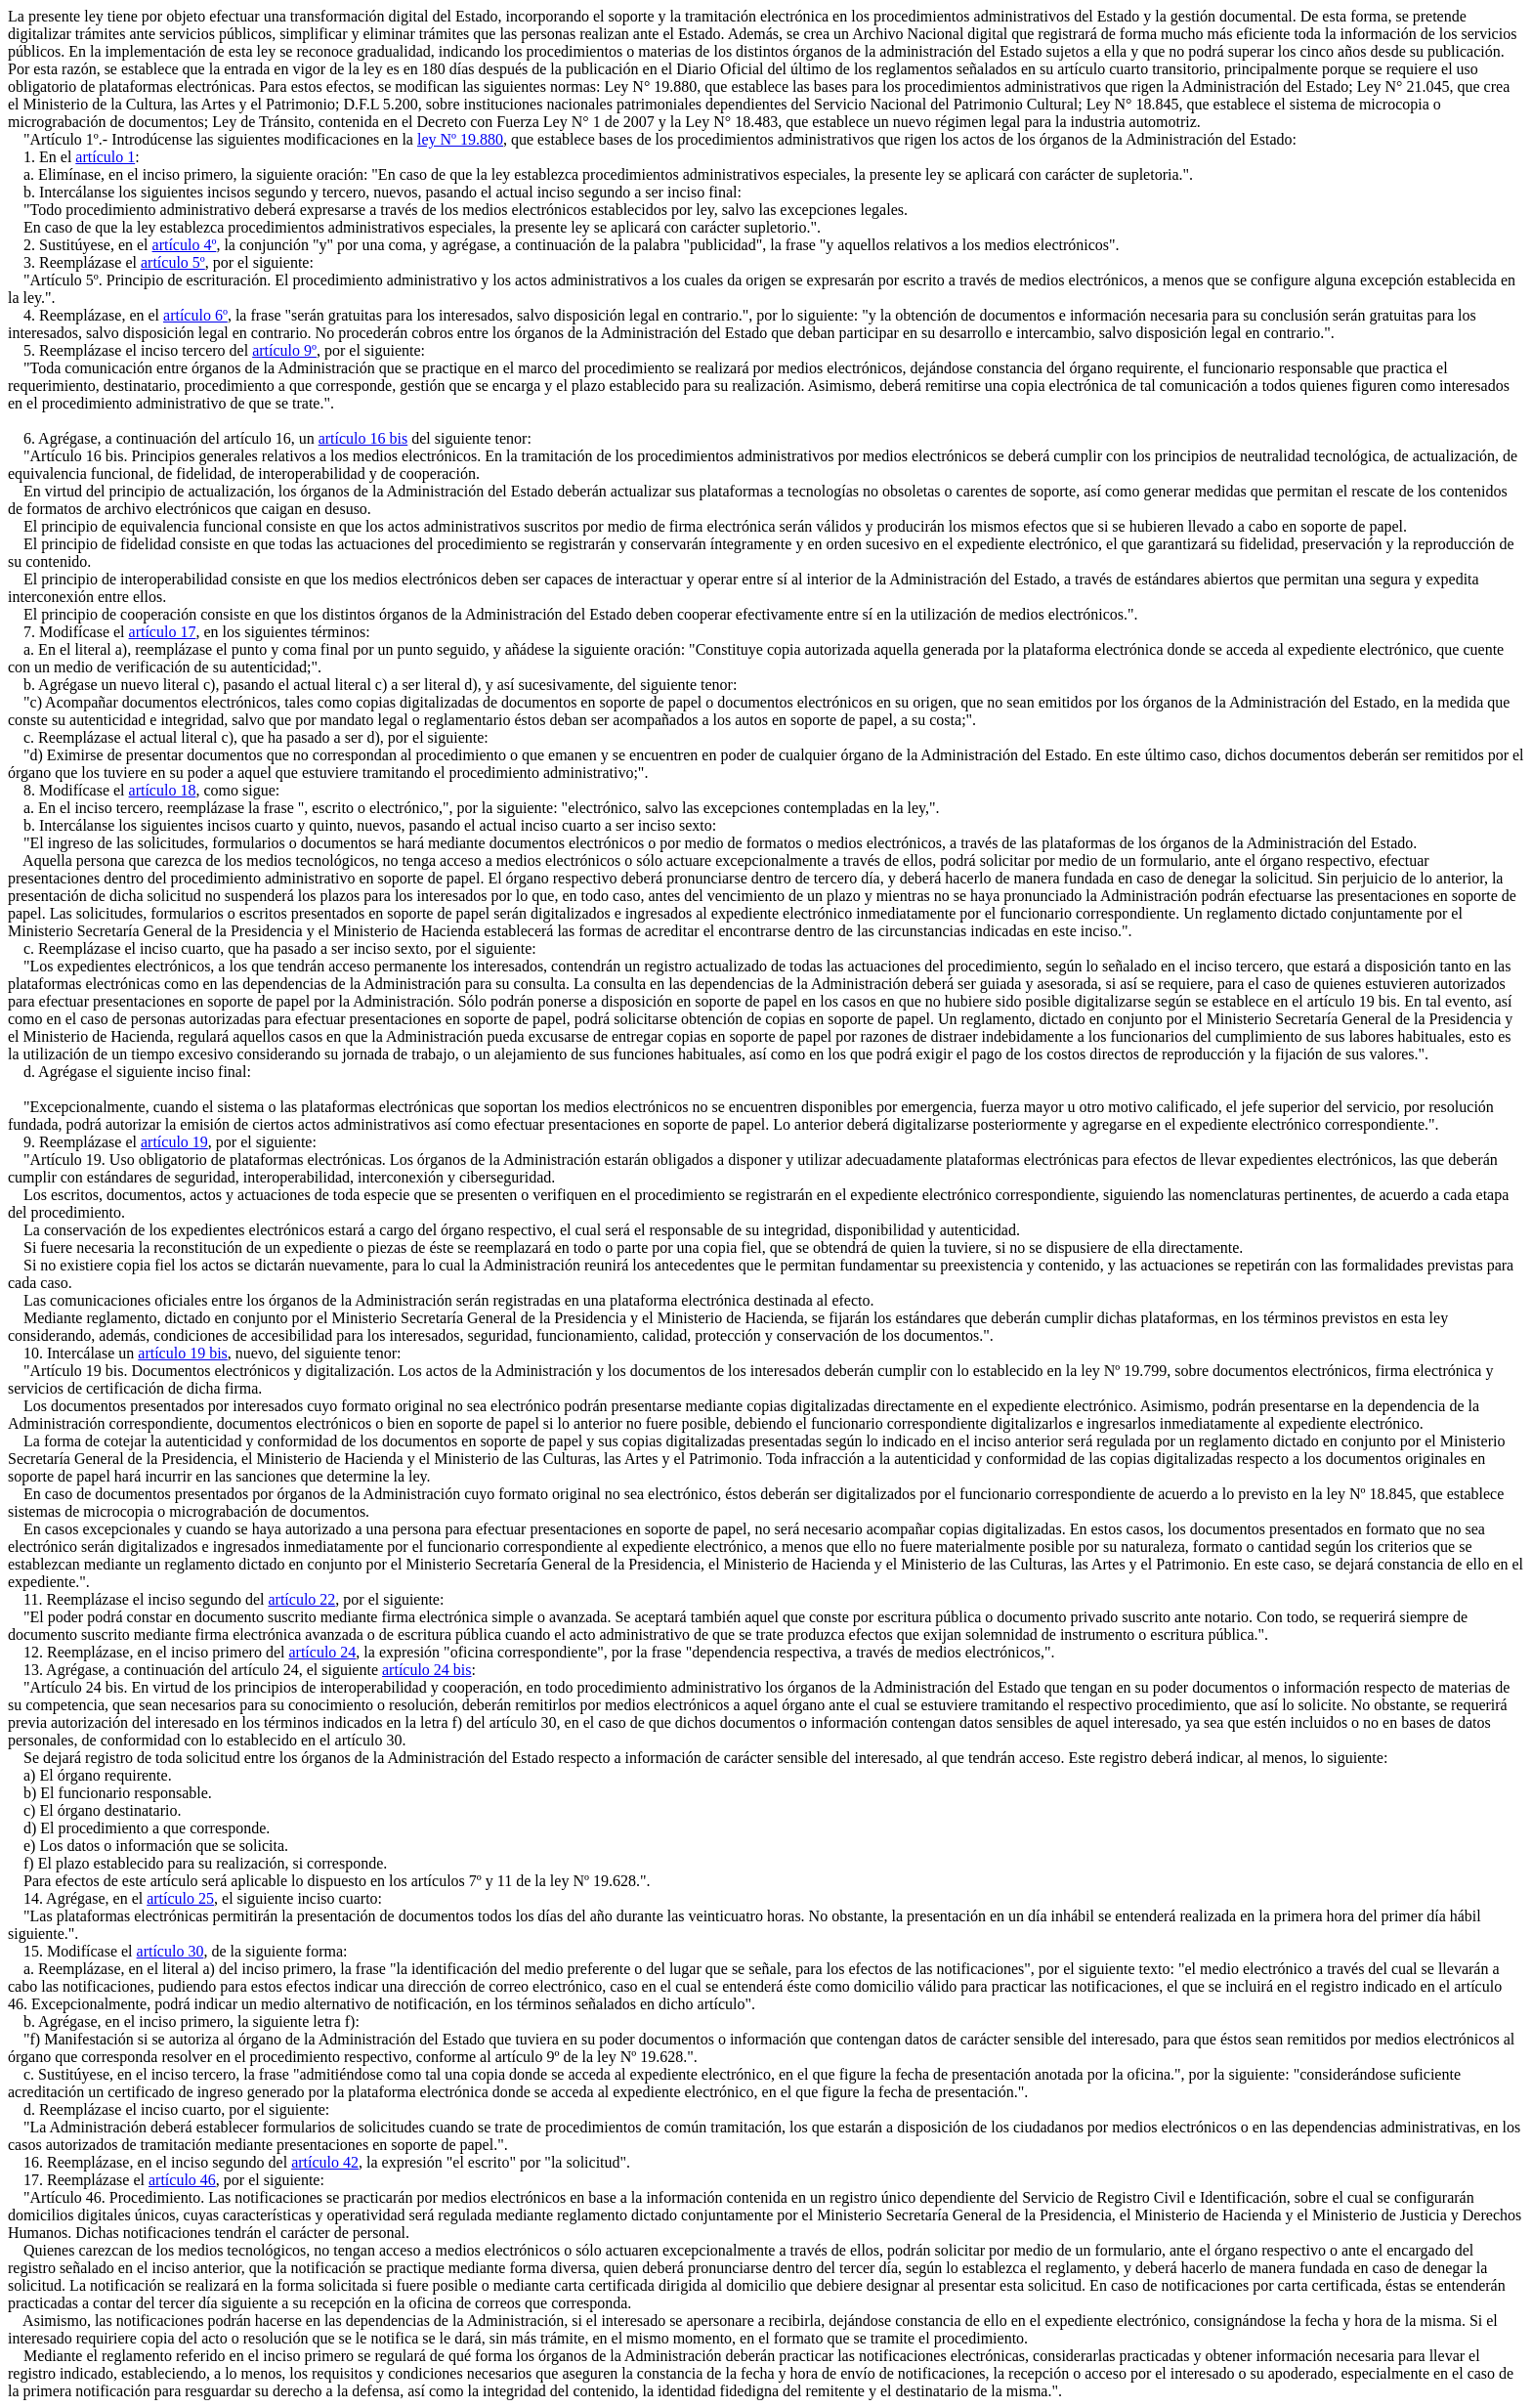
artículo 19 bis (183, 1353)
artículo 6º (195, 315)
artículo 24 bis (427, 1669)
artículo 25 (180, 1898)
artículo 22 (301, 1599)
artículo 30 (170, 1951)
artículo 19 (174, 1142)
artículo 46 (182, 2180)
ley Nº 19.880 (460, 139)
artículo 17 (162, 632)
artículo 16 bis (363, 438)
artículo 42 (325, 2162)
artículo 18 (162, 790)
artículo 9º (284, 350)
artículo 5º (173, 262)
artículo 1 (105, 157)
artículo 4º (184, 244)
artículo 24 (322, 1652)
